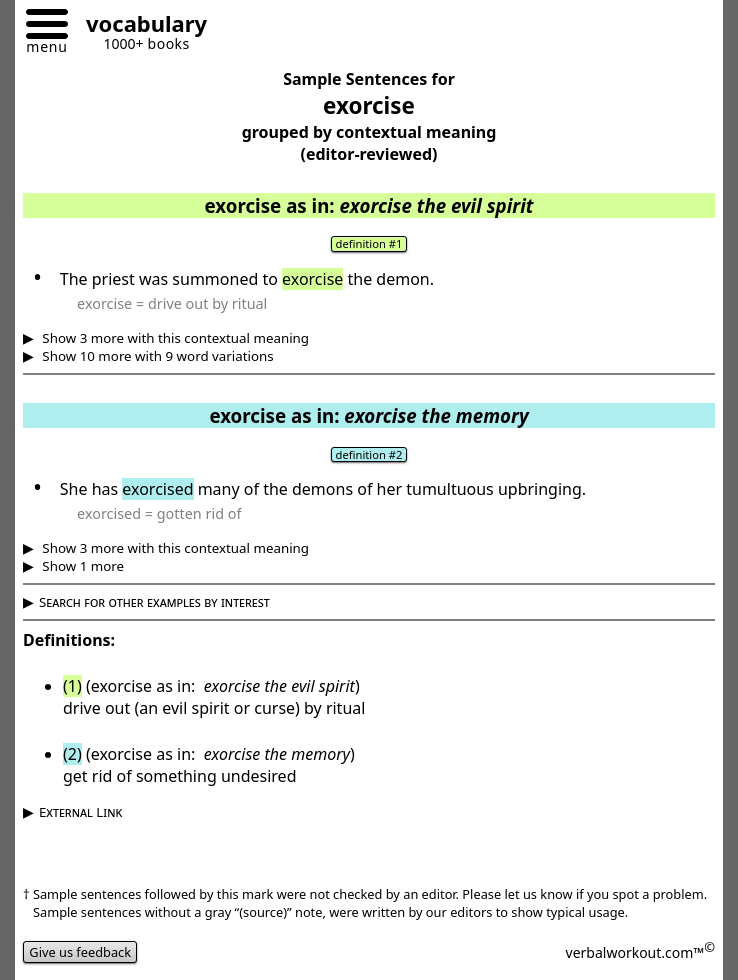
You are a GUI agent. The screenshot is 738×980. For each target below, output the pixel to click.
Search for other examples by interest (154, 602)
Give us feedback (80, 952)
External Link (80, 812)
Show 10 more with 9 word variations (156, 356)
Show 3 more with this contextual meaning (174, 338)
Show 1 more (81, 566)
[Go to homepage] (139, 26)
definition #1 (369, 243)
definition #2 (369, 454)
